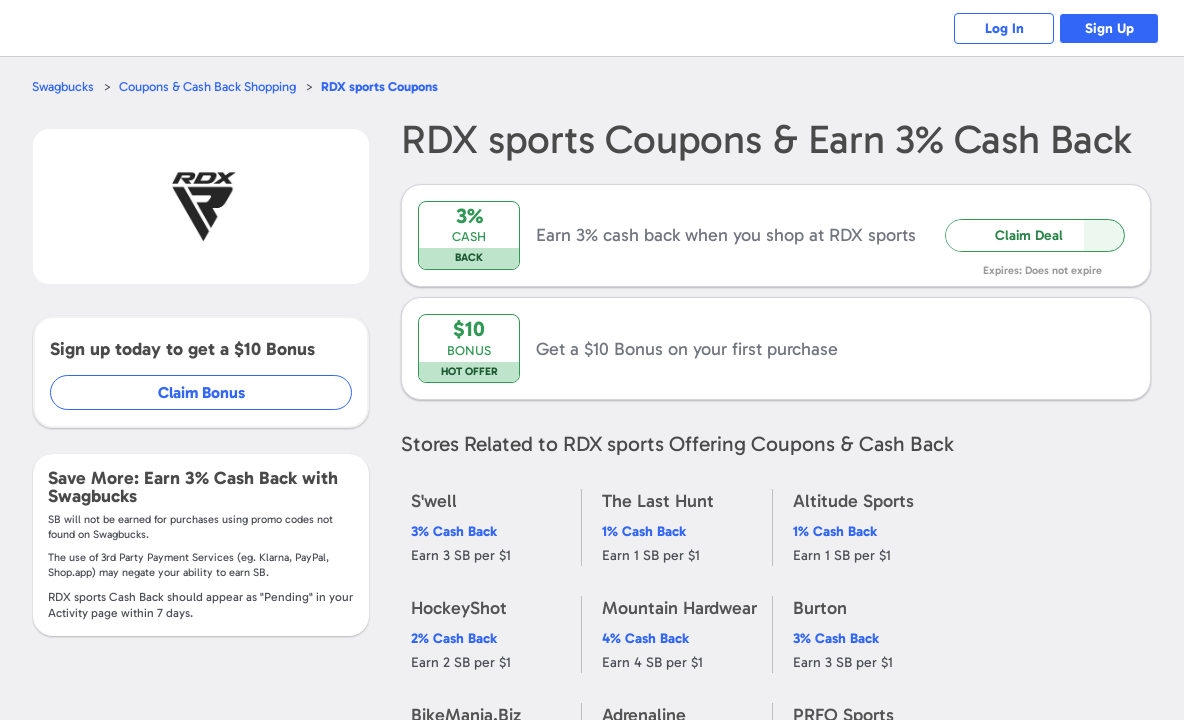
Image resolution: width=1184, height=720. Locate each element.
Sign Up (1109, 28)
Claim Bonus (201, 392)
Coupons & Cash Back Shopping (207, 86)
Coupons (379, 86)
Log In (1004, 28)
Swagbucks (63, 86)
